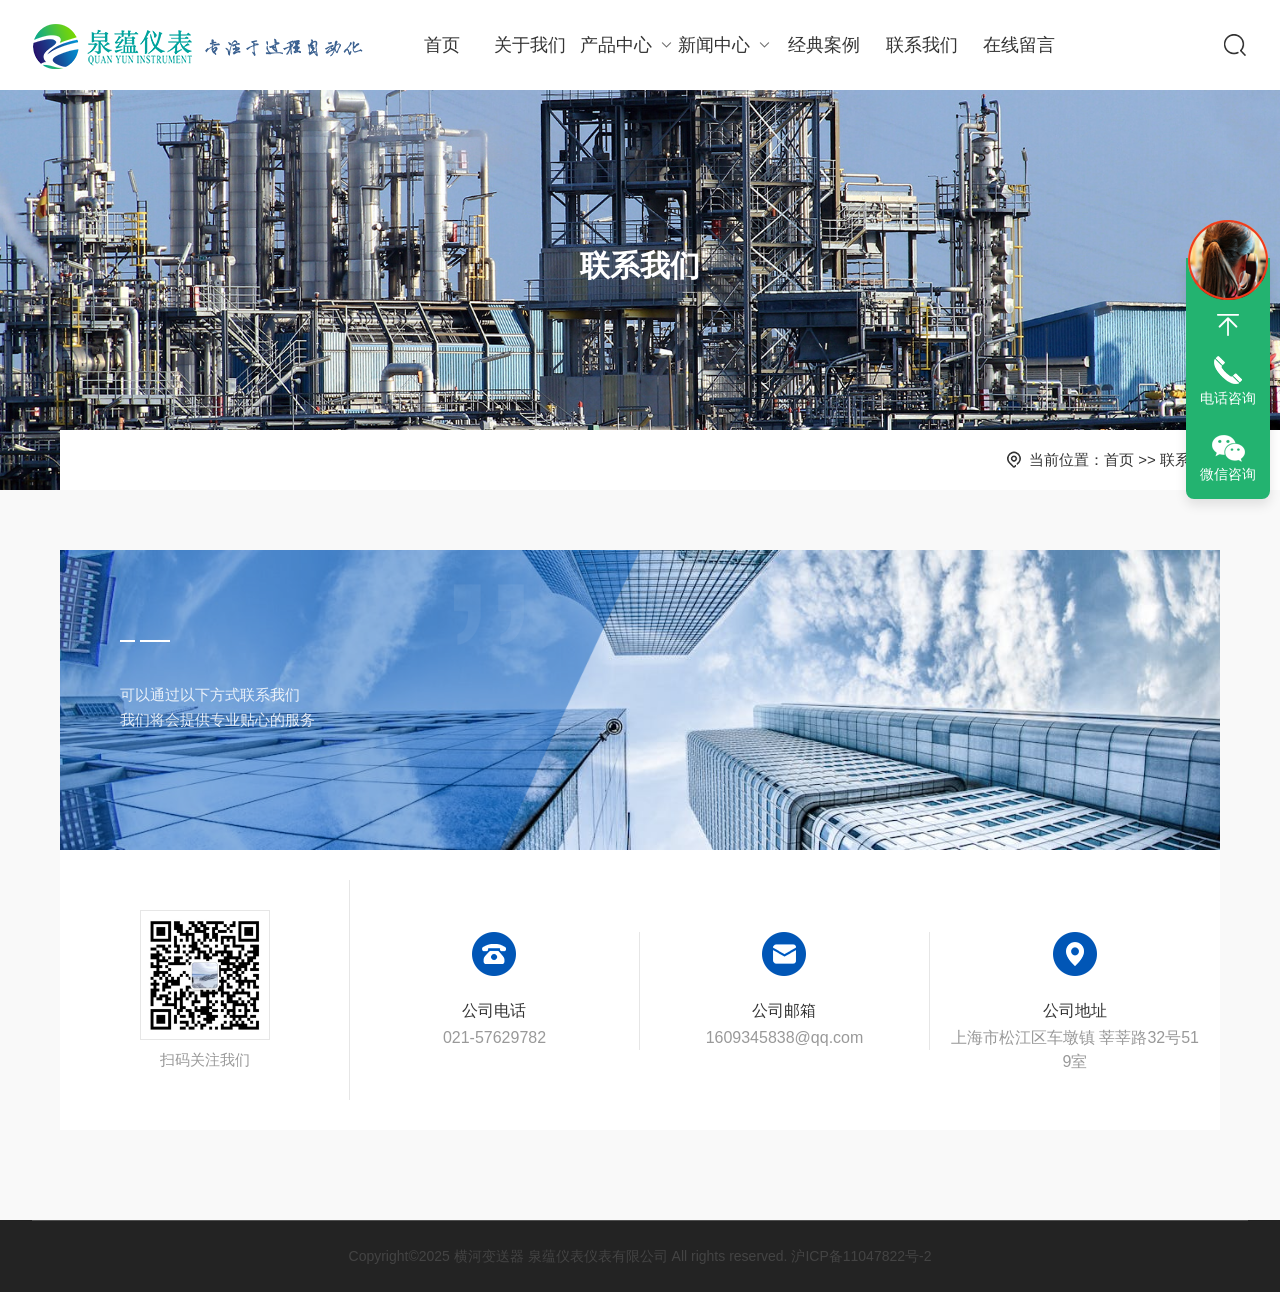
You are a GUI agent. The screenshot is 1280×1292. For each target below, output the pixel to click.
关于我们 (530, 45)
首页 (442, 45)
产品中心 (628, 44)
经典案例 (824, 45)
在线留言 (1019, 45)
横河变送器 (489, 1256)
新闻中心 (726, 44)
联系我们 (922, 45)
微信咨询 (1228, 474)
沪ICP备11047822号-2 (861, 1256)
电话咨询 (1228, 398)
